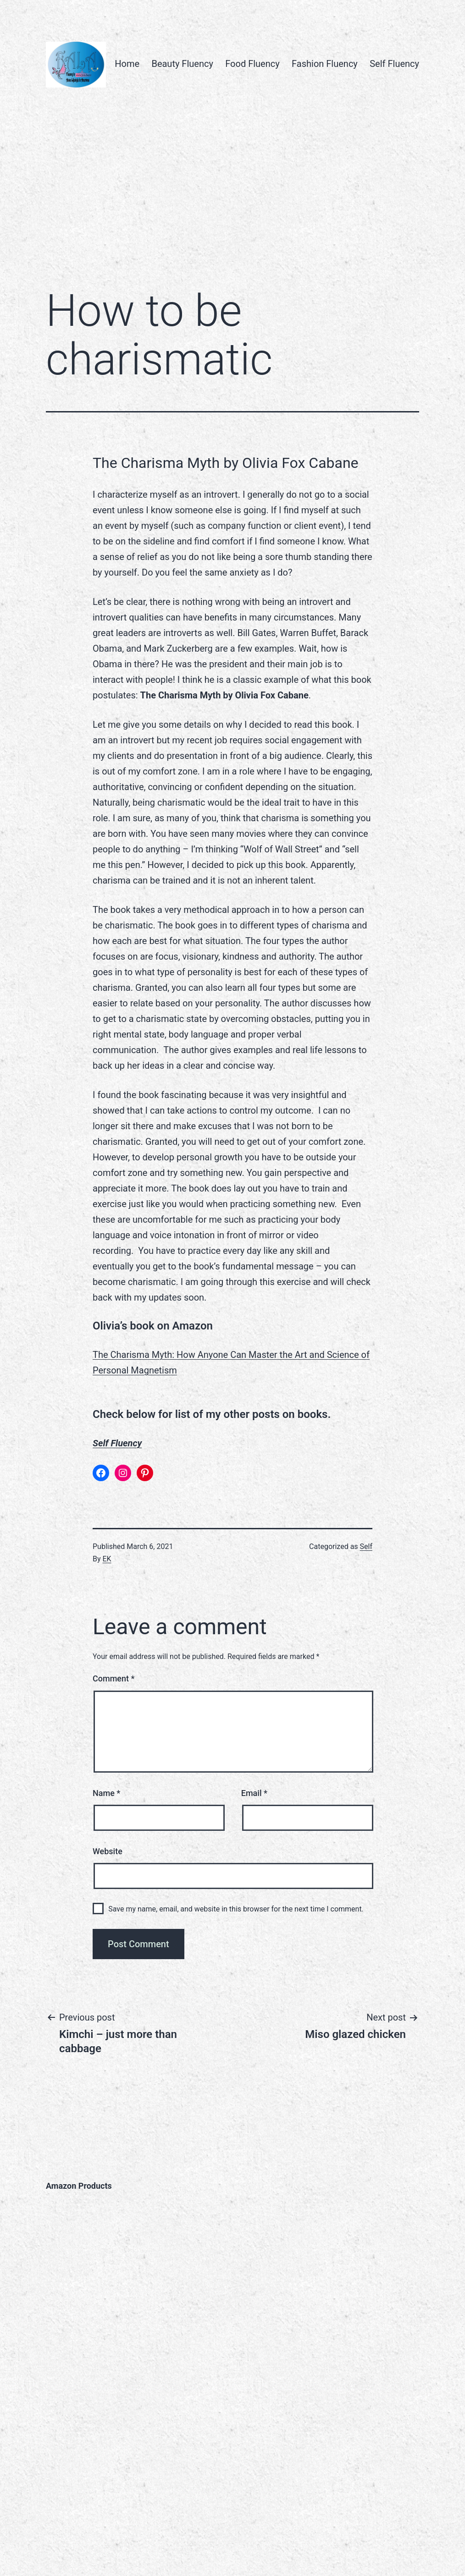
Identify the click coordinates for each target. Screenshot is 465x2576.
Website (107, 1851)
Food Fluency (252, 63)
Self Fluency (394, 63)
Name (106, 1793)
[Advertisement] (232, 204)
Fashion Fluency (325, 63)
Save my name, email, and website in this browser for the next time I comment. (236, 1909)
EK (107, 1558)
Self (366, 1546)
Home (127, 63)
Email (254, 1793)
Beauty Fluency (182, 63)
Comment (113, 1678)
